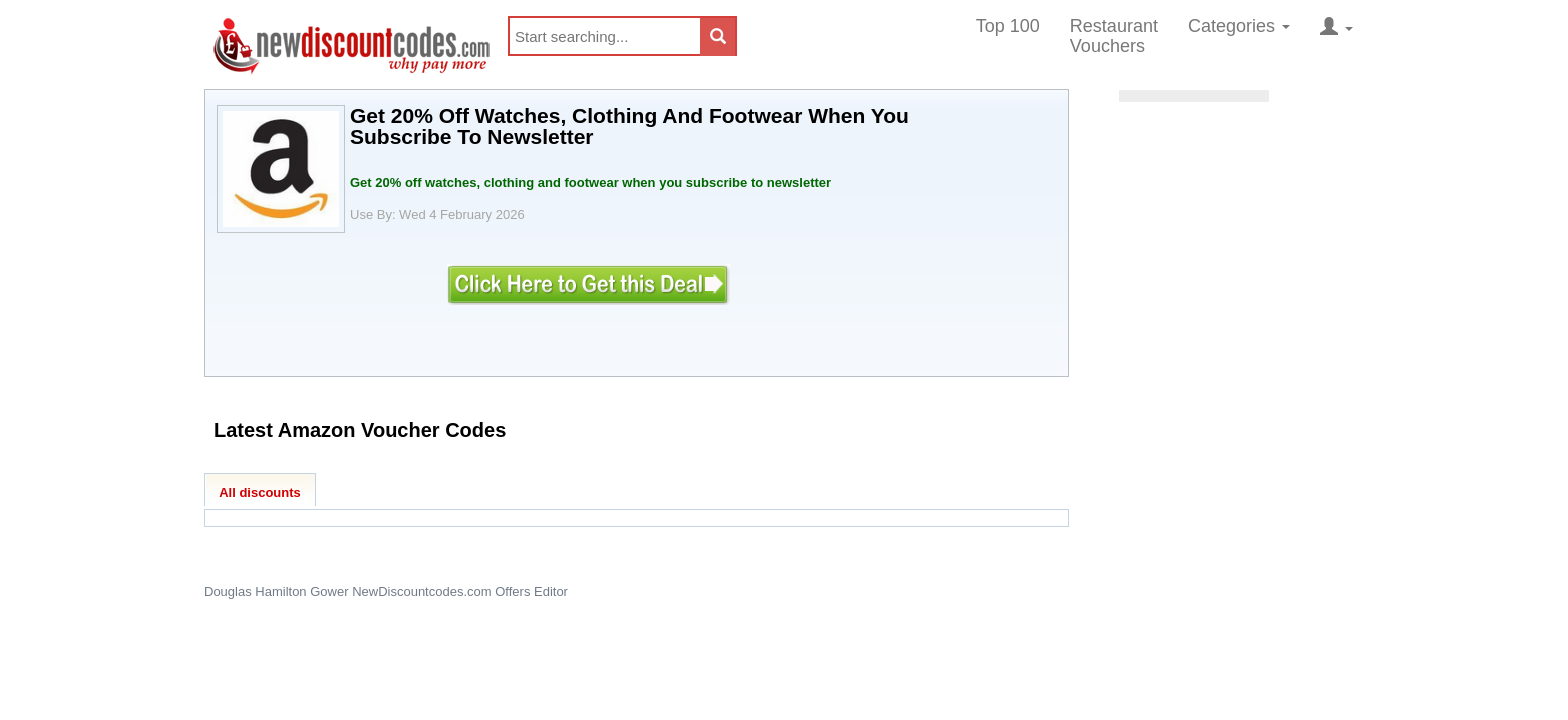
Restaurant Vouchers (1114, 36)
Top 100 (1008, 26)
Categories (1239, 26)
